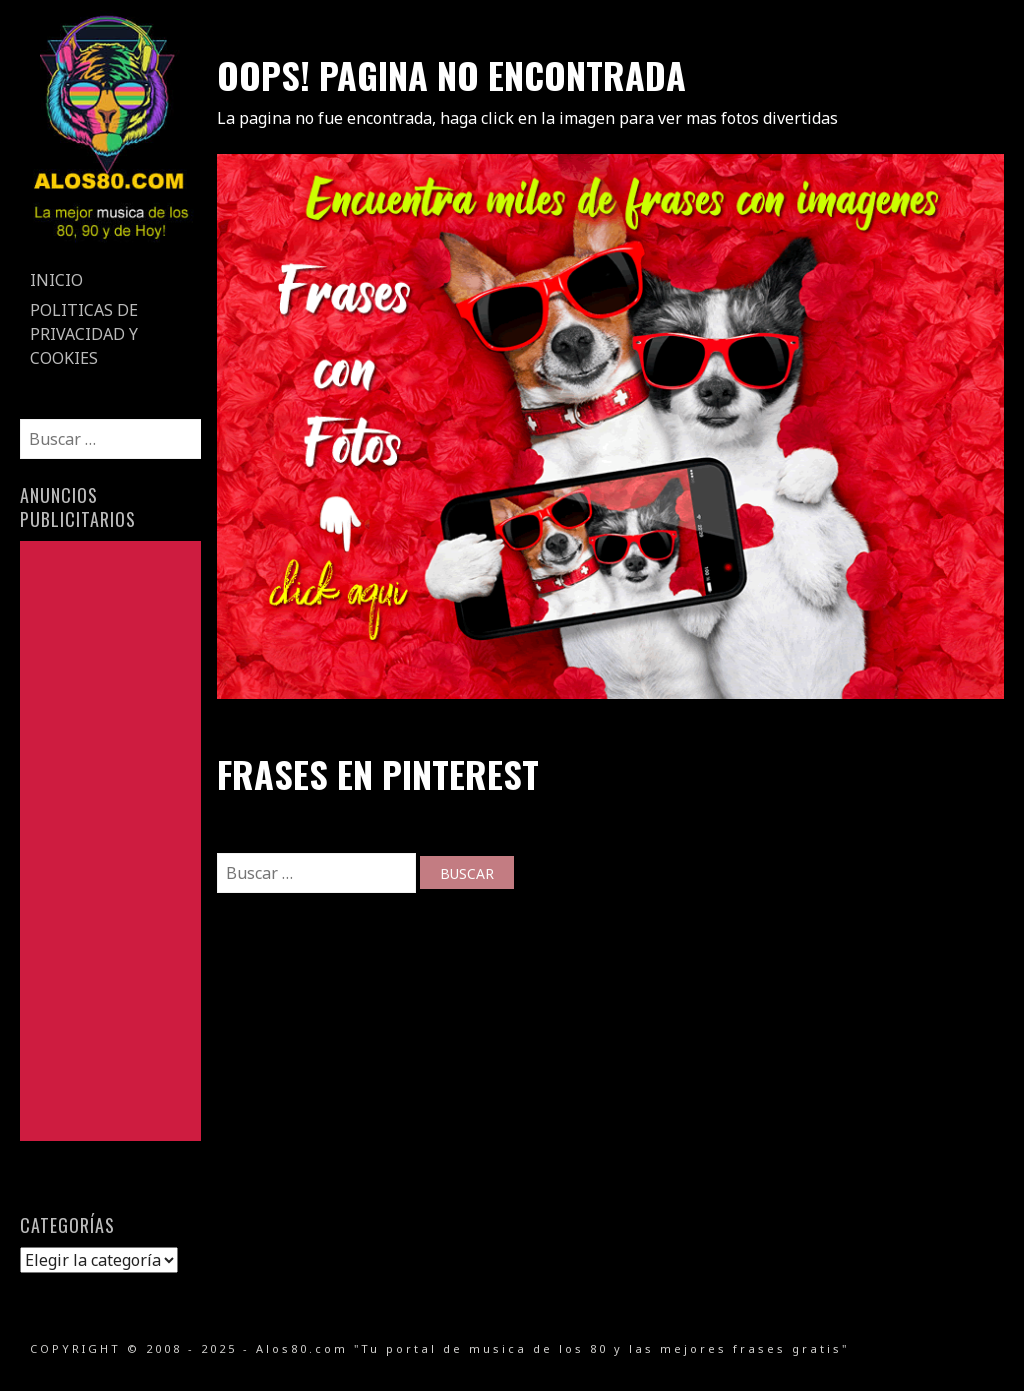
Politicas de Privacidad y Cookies (84, 334)
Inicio (56, 280)
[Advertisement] (110, 841)
